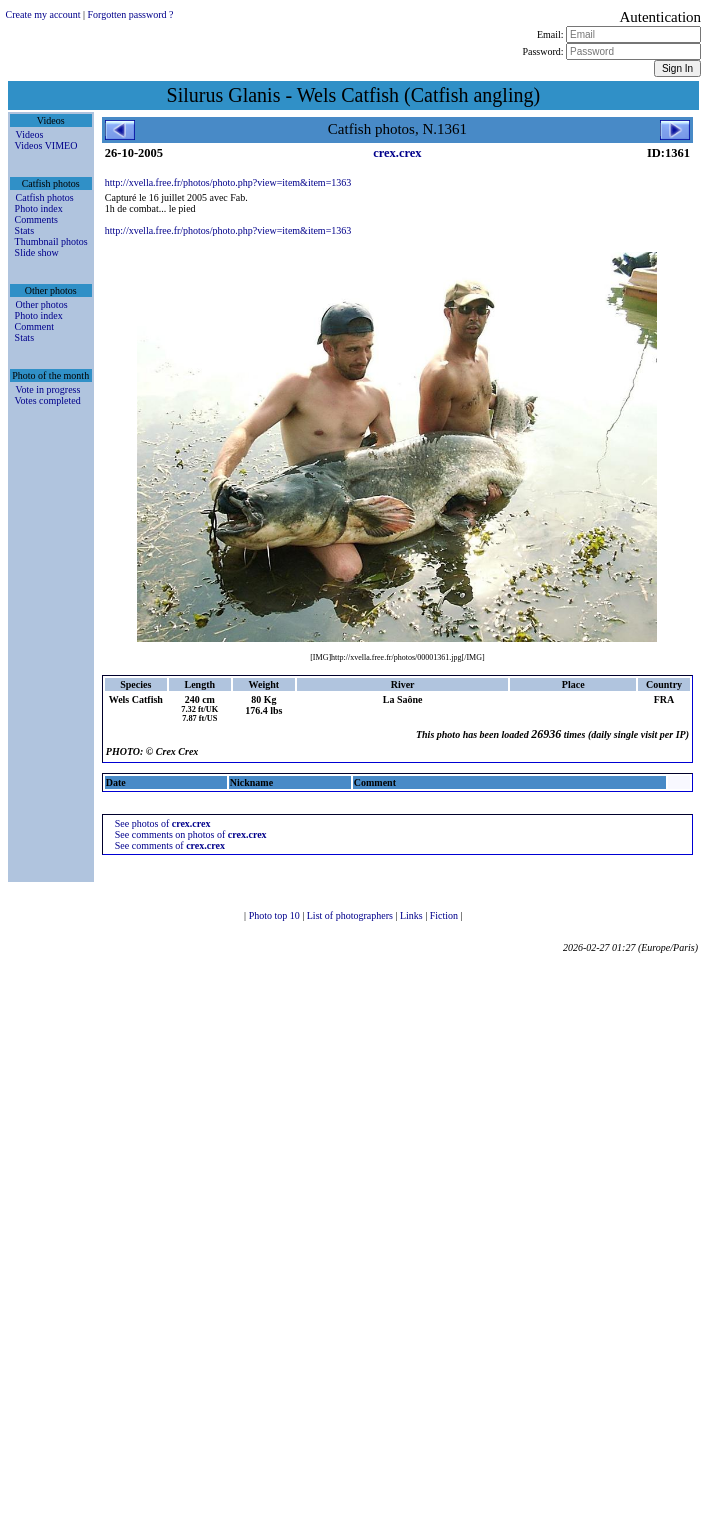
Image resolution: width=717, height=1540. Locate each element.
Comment (34, 326)
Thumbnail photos (51, 241)
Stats (24, 230)
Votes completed (48, 400)
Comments (36, 219)
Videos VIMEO (46, 145)
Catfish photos (45, 197)
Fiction (445, 915)
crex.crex (397, 153)
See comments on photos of (191, 834)
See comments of (170, 845)
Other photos (42, 304)
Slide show (37, 252)
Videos (30, 134)
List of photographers (351, 915)
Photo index (39, 208)
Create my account (43, 14)
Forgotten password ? (131, 14)
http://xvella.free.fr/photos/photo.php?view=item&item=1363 (228, 182)
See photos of (163, 823)
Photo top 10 (276, 915)
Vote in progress (48, 389)
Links (412, 915)
